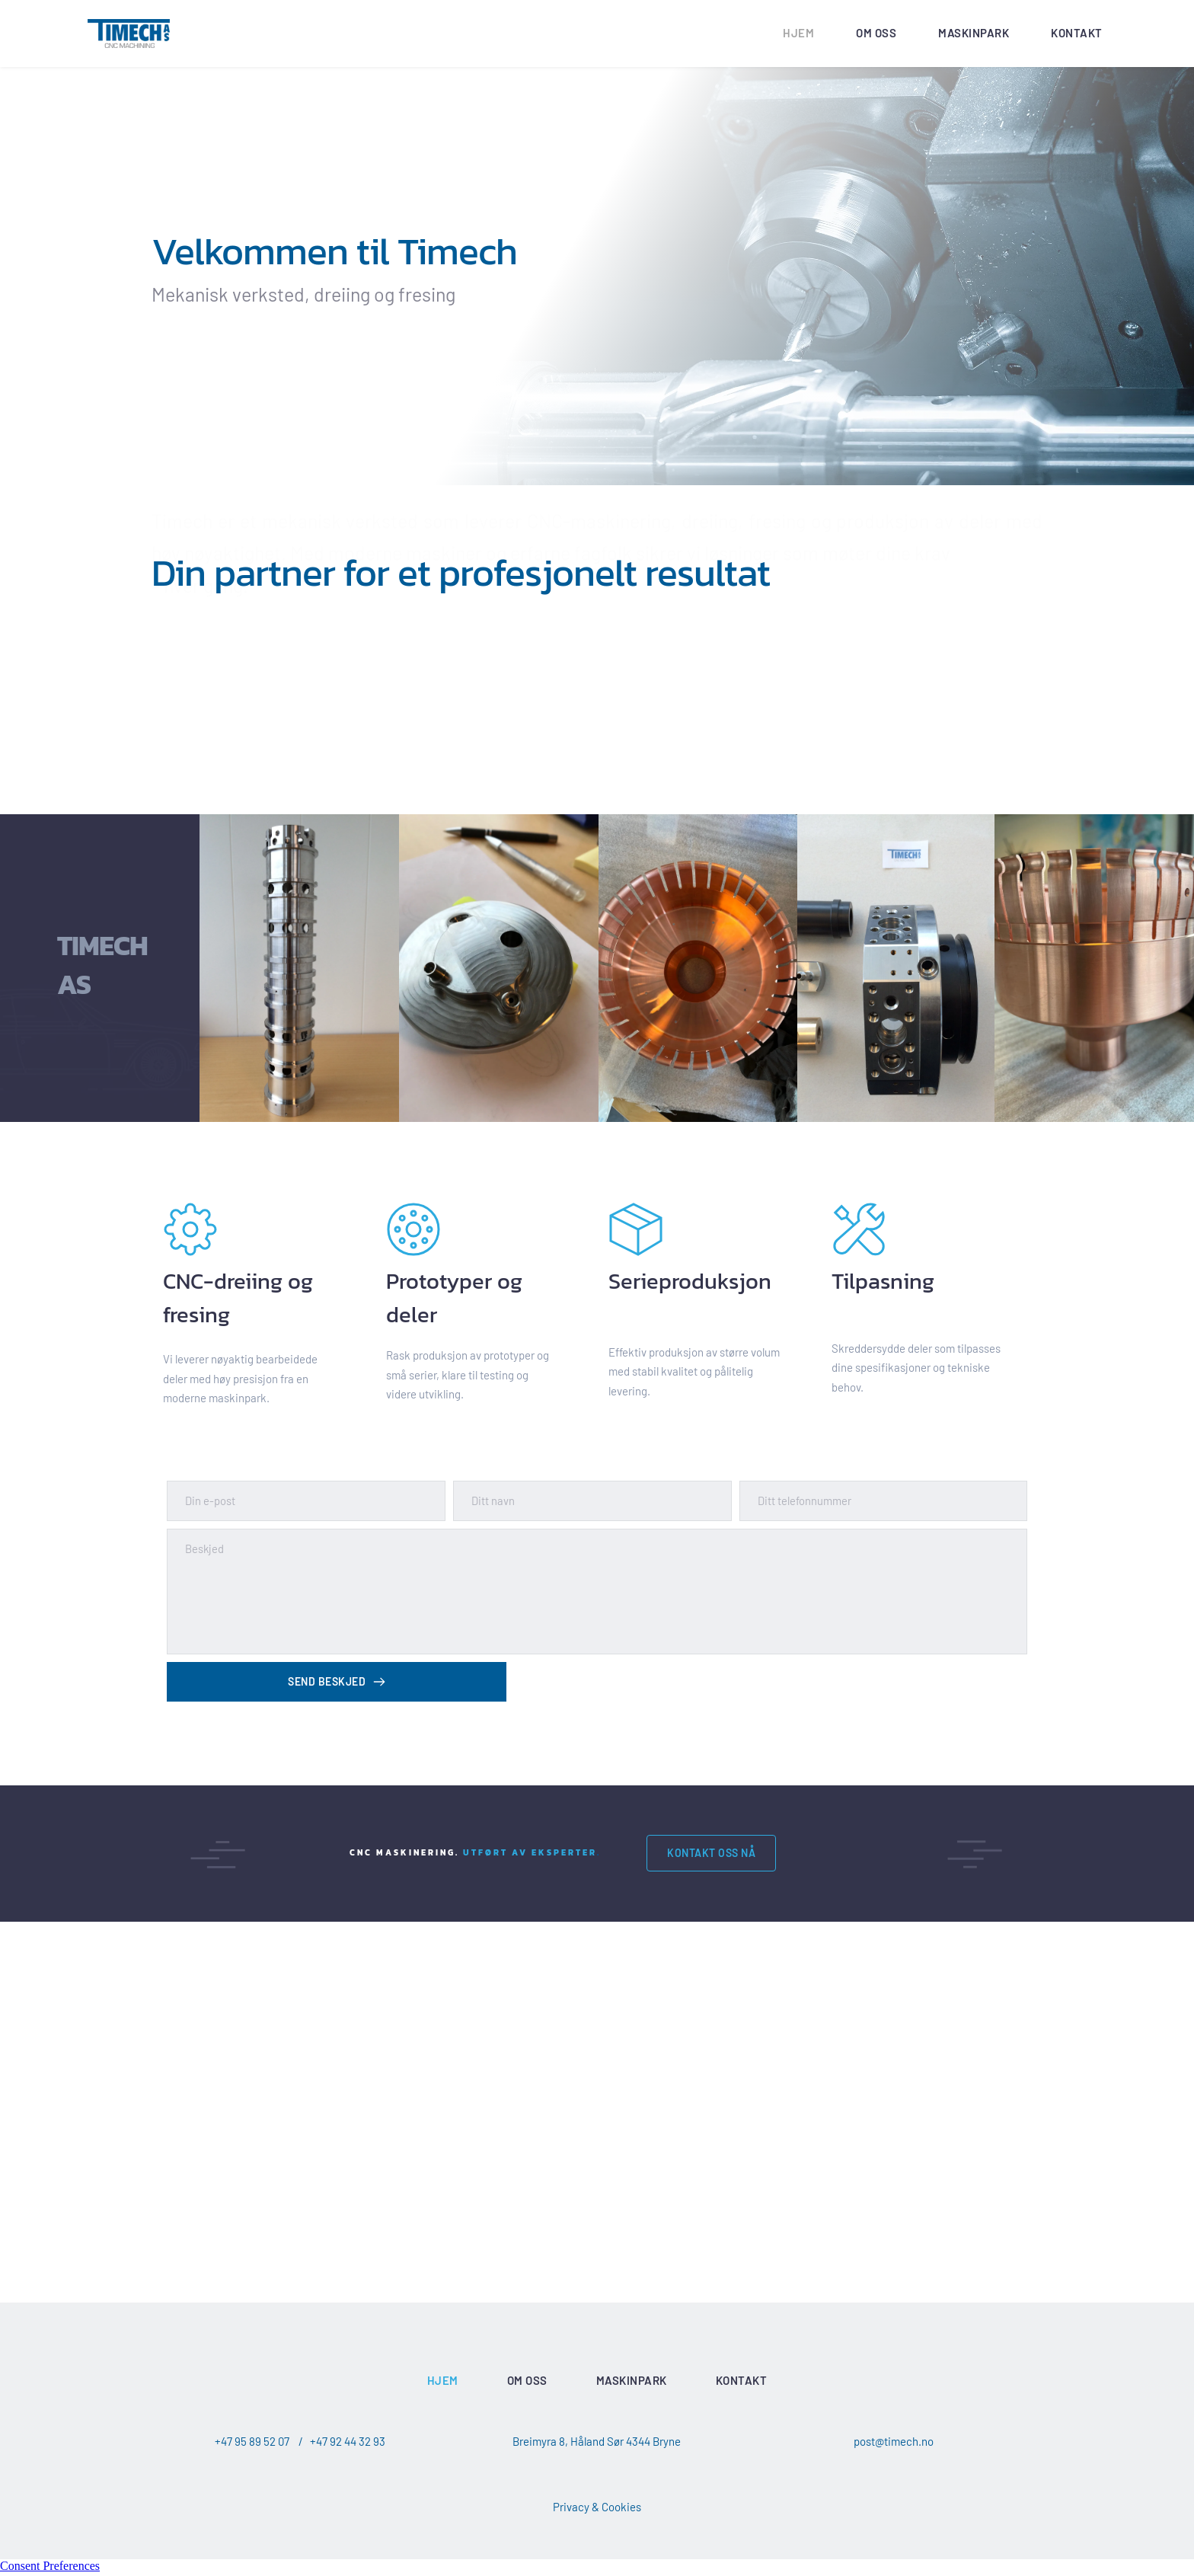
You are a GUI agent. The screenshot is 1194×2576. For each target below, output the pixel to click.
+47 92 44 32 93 (347, 2444)
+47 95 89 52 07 (252, 2444)
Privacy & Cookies (597, 2510)
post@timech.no (894, 2444)
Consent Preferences (50, 2568)
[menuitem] (798, 33)
